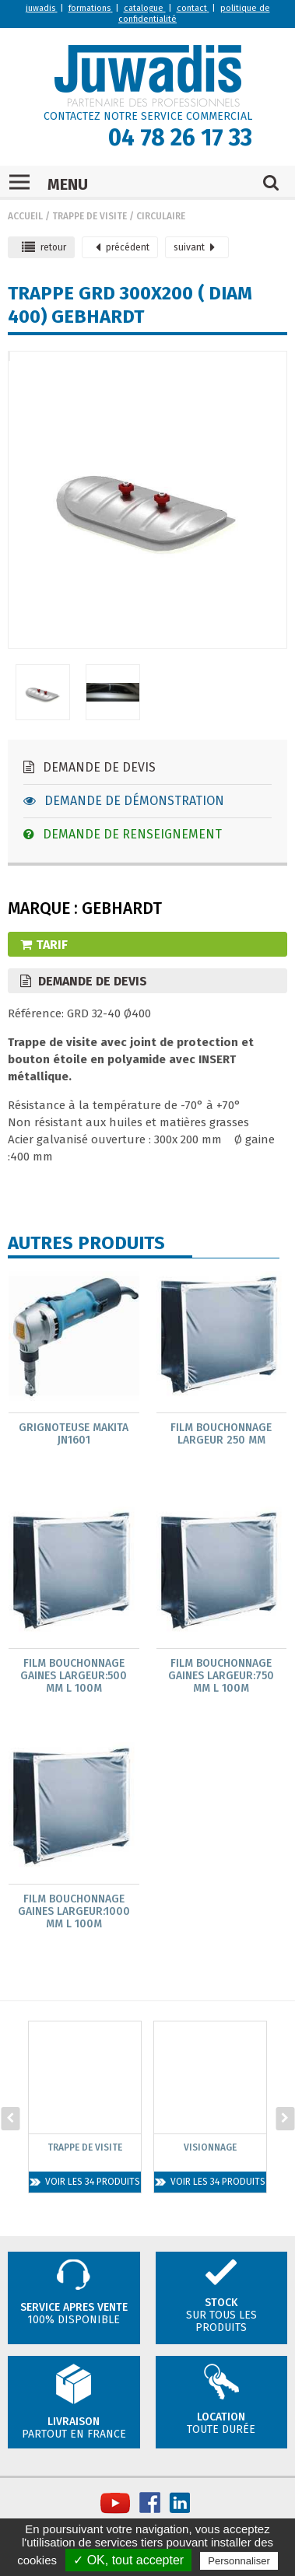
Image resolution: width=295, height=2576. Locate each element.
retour (44, 247)
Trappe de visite (89, 216)
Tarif (44, 944)
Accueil (25, 216)
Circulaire (160, 216)
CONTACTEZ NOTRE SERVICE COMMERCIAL (148, 116)
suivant (194, 247)
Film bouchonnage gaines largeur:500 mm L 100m (73, 1676)
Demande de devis (89, 767)
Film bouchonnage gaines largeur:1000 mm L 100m (74, 1911)
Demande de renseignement (122, 834)
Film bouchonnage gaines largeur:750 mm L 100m (221, 1676)
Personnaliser (239, 2561)
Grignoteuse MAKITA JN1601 (73, 1434)
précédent (122, 247)
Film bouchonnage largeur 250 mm (221, 1434)
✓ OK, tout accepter (128, 2560)
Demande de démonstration (123, 800)
